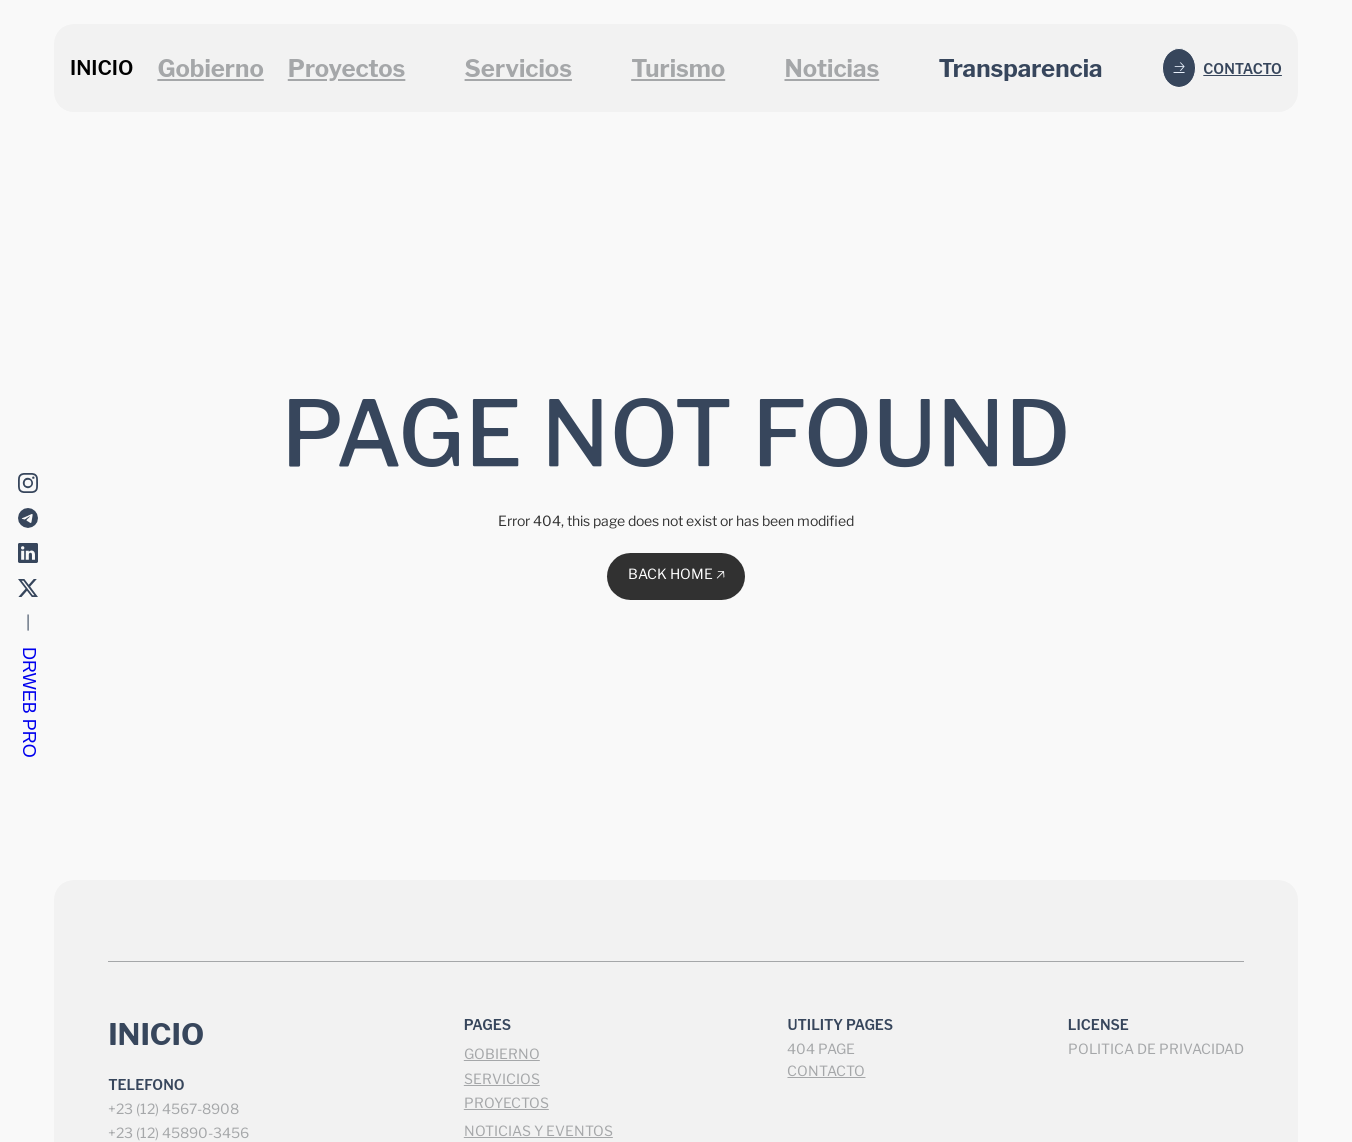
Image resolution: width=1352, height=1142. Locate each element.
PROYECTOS (506, 1102)
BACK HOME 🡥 (676, 573)
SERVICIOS (502, 1078)
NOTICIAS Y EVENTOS (538, 1130)
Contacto (1242, 68)
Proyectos (347, 68)
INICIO (101, 68)
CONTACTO (826, 1070)
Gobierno (210, 68)
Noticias (831, 68)
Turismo (678, 68)
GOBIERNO (502, 1053)
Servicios (518, 68)
